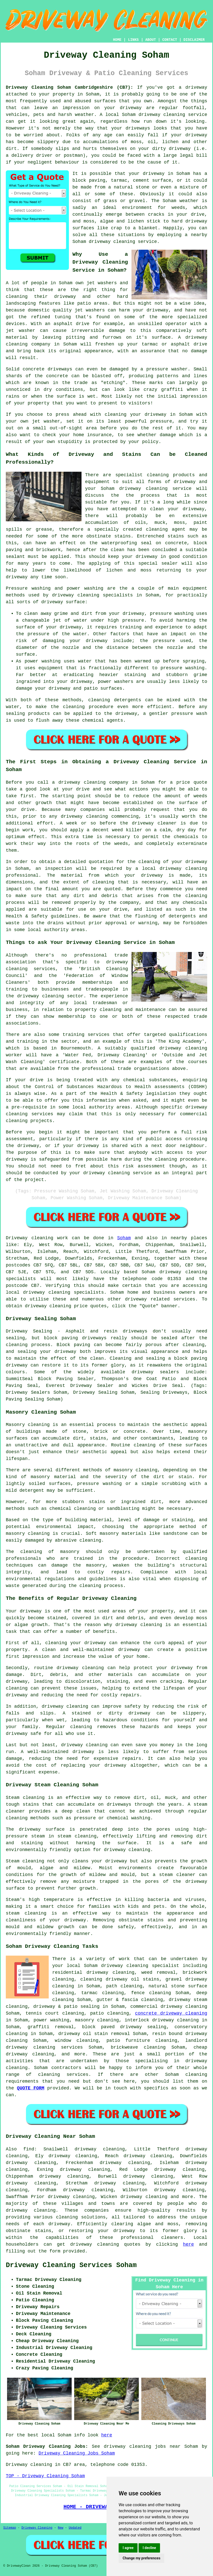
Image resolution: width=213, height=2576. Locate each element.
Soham (124, 1238)
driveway (196, 87)
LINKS (133, 40)
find (28, 2149)
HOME (117, 40)
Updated (75, 2528)
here (188, 2244)
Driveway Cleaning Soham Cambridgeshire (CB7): (69, 87)
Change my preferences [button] (141, 2558)
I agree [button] (128, 2548)
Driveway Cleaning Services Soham (71, 2265)
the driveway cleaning (35, 996)
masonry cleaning (97, 2020)
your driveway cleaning (99, 1172)
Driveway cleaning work (37, 1238)
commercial (193, 1114)
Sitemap (9, 2528)
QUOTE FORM (30, 2088)
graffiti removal (51, 2026)
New (60, 2528)
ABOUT (150, 40)
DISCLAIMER (194, 40)
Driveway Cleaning (36, 2528)
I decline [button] (149, 2548)
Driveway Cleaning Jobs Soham (77, 2453)
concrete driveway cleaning (171, 2013)
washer (52, 421)
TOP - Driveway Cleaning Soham (45, 2475)
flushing (146, 916)
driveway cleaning (162, 114)
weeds (121, 843)
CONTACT (169, 40)
